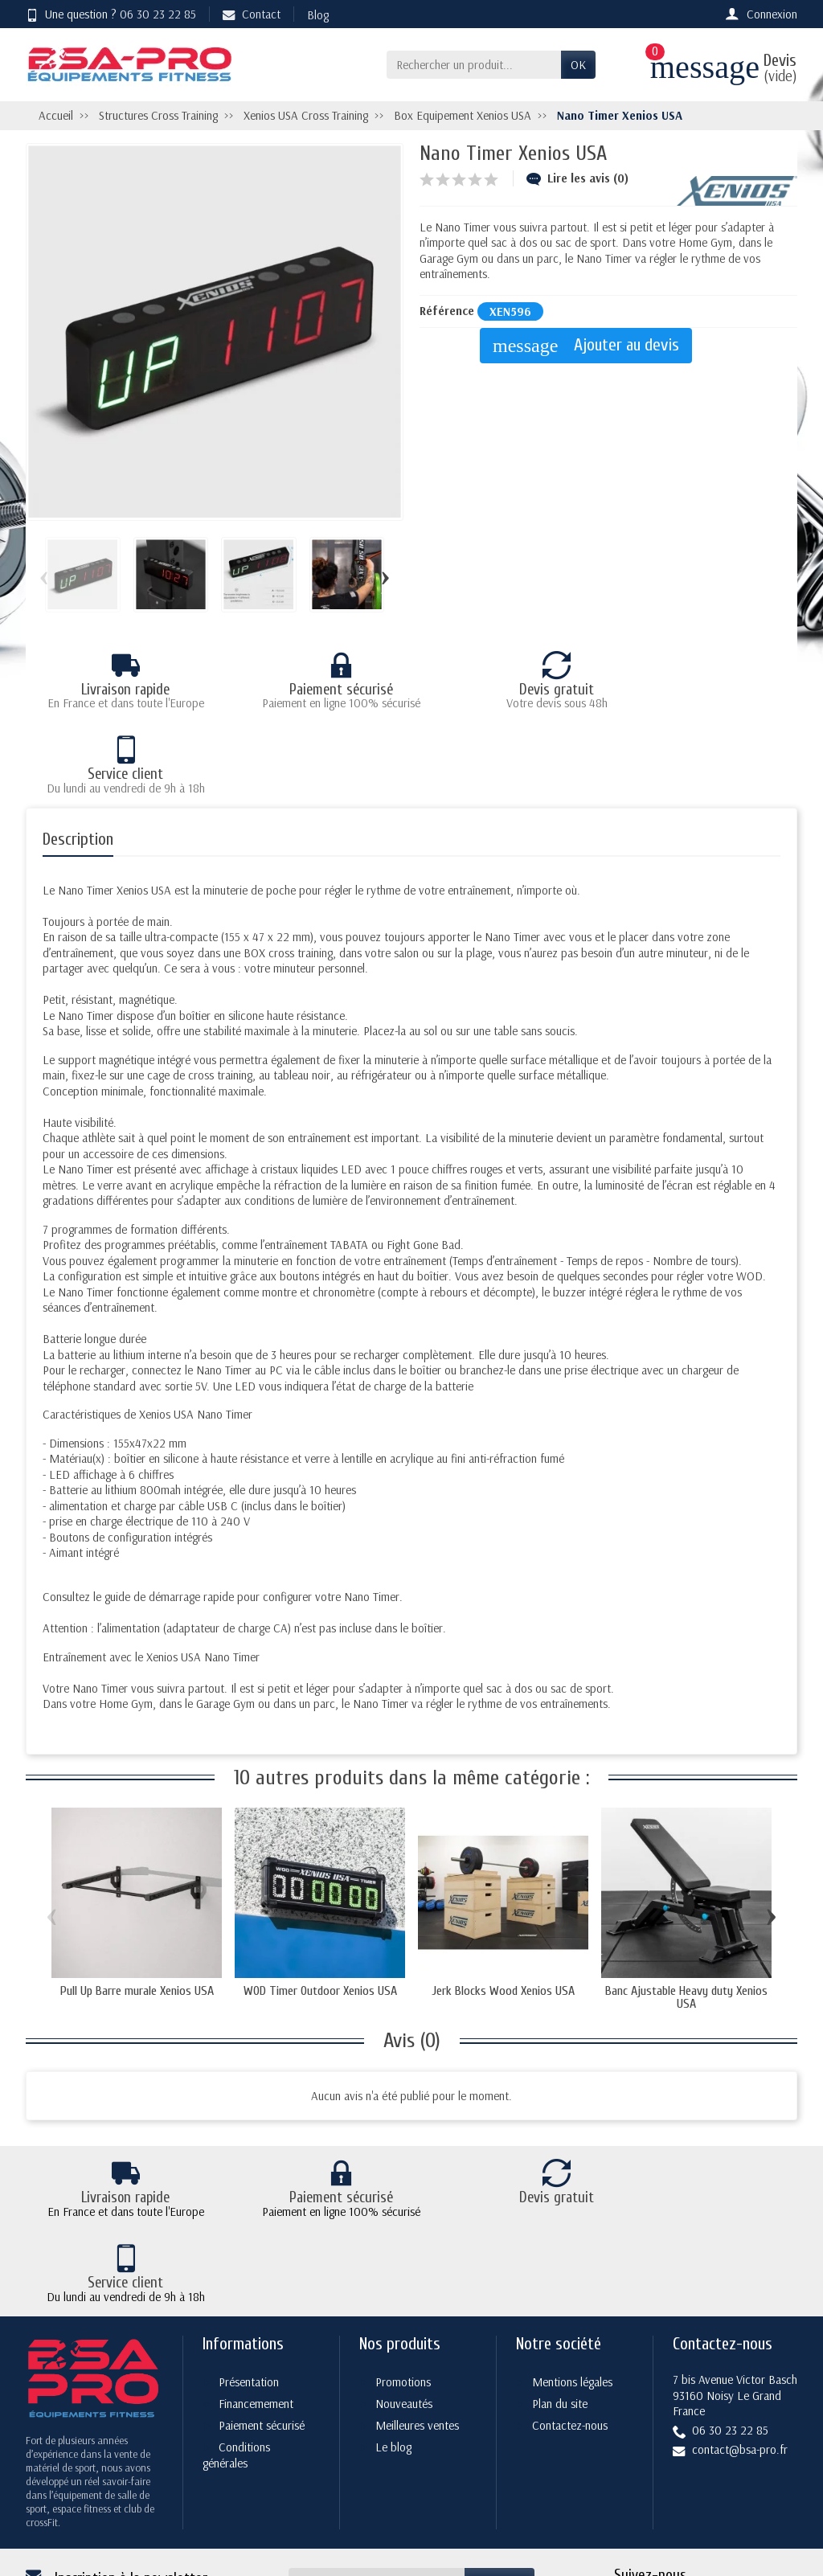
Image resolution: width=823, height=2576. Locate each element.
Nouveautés (403, 2283)
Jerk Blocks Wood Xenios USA (503, 1905)
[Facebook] (628, 2484)
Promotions (403, 2262)
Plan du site (560, 2283)
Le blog (393, 2327)
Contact (251, 14)
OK (578, 64)
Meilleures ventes (417, 2305)
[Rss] (704, 2484)
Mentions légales (572, 2262)
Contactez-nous (570, 2305)
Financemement (256, 2283)
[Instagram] (780, 2484)
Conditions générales (236, 2336)
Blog (318, 15)
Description (78, 754)
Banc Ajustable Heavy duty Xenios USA (686, 1912)
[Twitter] (666, 2484)
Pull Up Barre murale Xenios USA (137, 1905)
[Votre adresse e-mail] (377, 2462)
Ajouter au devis (590, 346)
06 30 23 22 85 (158, 14)
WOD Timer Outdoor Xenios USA (320, 1905)
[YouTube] (742, 2484)
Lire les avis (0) (577, 178)
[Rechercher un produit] (474, 65)
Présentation (249, 2262)
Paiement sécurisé (262, 2305)
